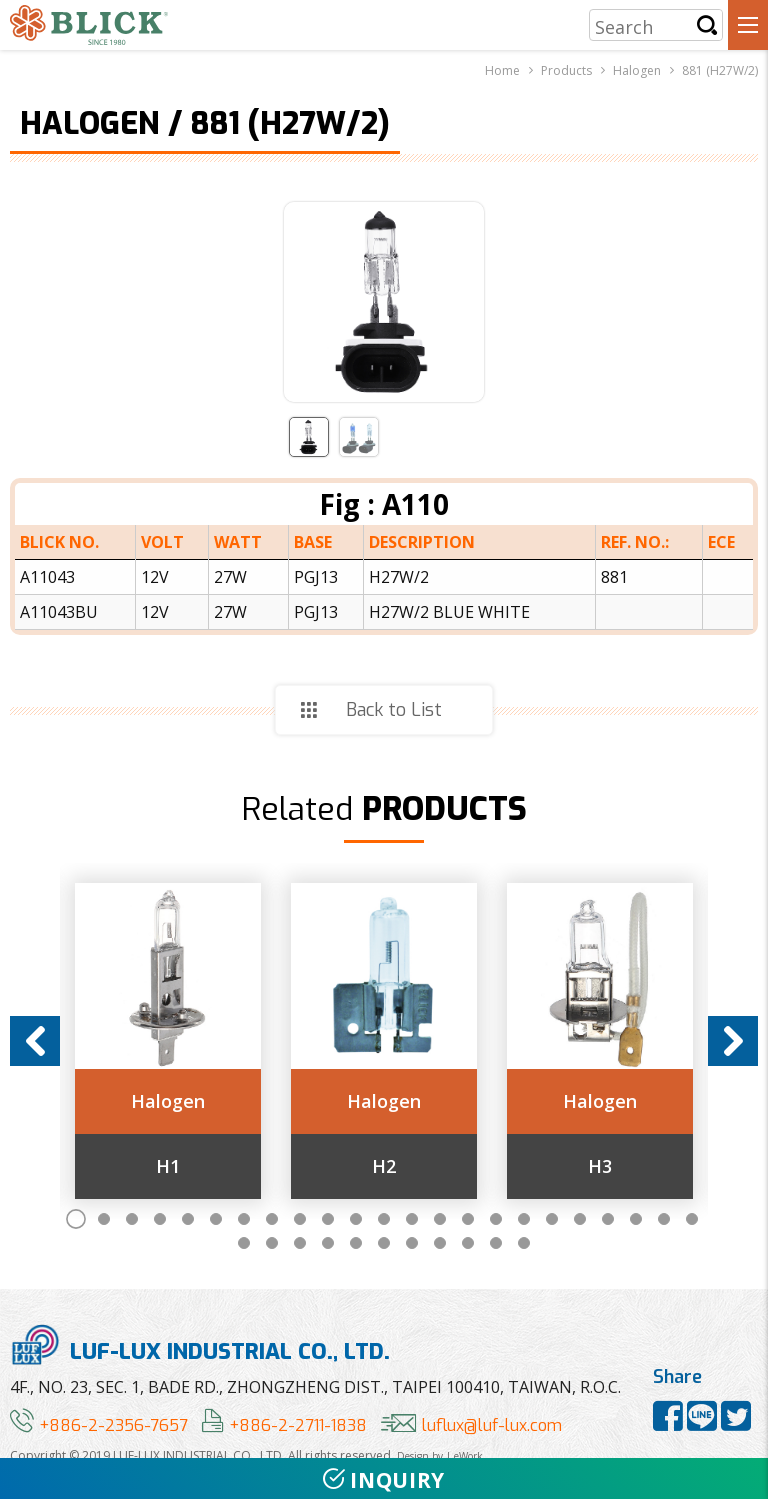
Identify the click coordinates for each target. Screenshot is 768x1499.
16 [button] (496, 1219)
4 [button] (160, 1219)
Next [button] (733, 1041)
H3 (600, 1167)
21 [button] (636, 1219)
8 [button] (272, 1219)
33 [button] (496, 1243)
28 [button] (356, 1243)
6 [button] (216, 1219)
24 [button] (244, 1243)
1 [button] (76, 1219)
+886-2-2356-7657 (99, 1425)
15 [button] (468, 1219)
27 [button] (328, 1243)
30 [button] (412, 1243)
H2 (384, 1167)
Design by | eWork (440, 1456)
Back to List (394, 710)
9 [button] (300, 1219)
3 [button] (132, 1219)
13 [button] (412, 1219)
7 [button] (244, 1219)
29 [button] (384, 1243)
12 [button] (384, 1219)
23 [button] (692, 1219)
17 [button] (524, 1219)
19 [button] (580, 1219)
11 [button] (356, 1219)
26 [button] (300, 1243)
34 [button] (524, 1243)
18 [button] (552, 1219)
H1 (168, 1167)
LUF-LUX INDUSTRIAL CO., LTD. (200, 1344)
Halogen (168, 1102)
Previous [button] (35, 1041)
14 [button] (440, 1219)
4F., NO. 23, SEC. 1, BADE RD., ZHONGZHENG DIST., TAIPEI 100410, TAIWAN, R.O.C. (315, 1387)
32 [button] (468, 1243)
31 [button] (440, 1243)
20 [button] (608, 1219)
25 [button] (272, 1243)
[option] (168, 1041)
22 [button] (664, 1219)
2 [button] (104, 1219)
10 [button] (328, 1219)
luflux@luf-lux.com (471, 1425)
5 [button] (188, 1219)
